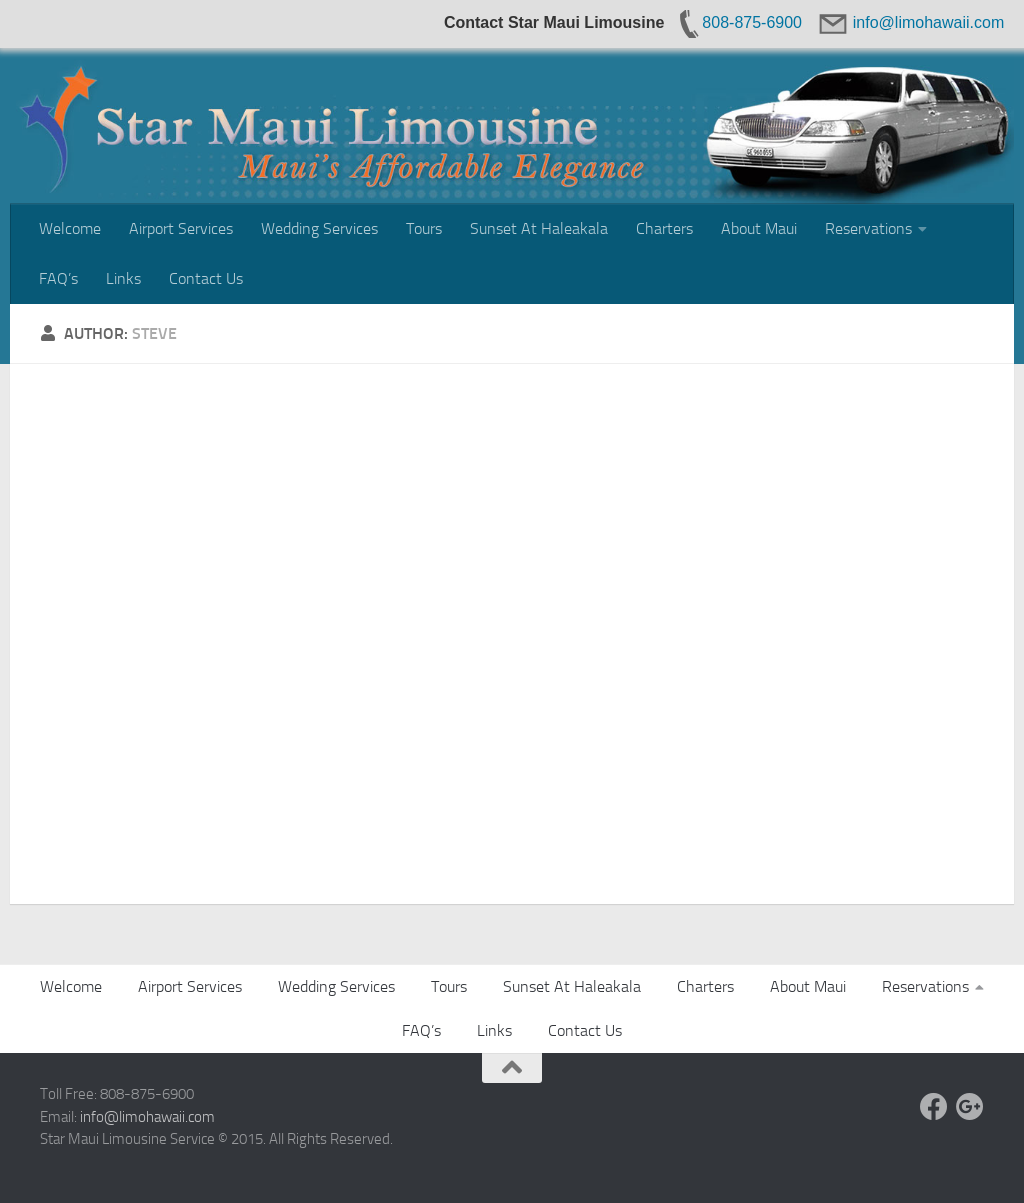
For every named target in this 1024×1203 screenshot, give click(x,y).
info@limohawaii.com (147, 1117)
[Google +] (970, 1107)
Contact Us (206, 278)
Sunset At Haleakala (539, 228)
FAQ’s (58, 278)
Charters (664, 228)
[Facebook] (934, 1107)
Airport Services (181, 228)
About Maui (759, 228)
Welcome (70, 228)
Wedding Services (319, 228)
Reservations (868, 228)
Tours (424, 228)
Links (123, 278)
